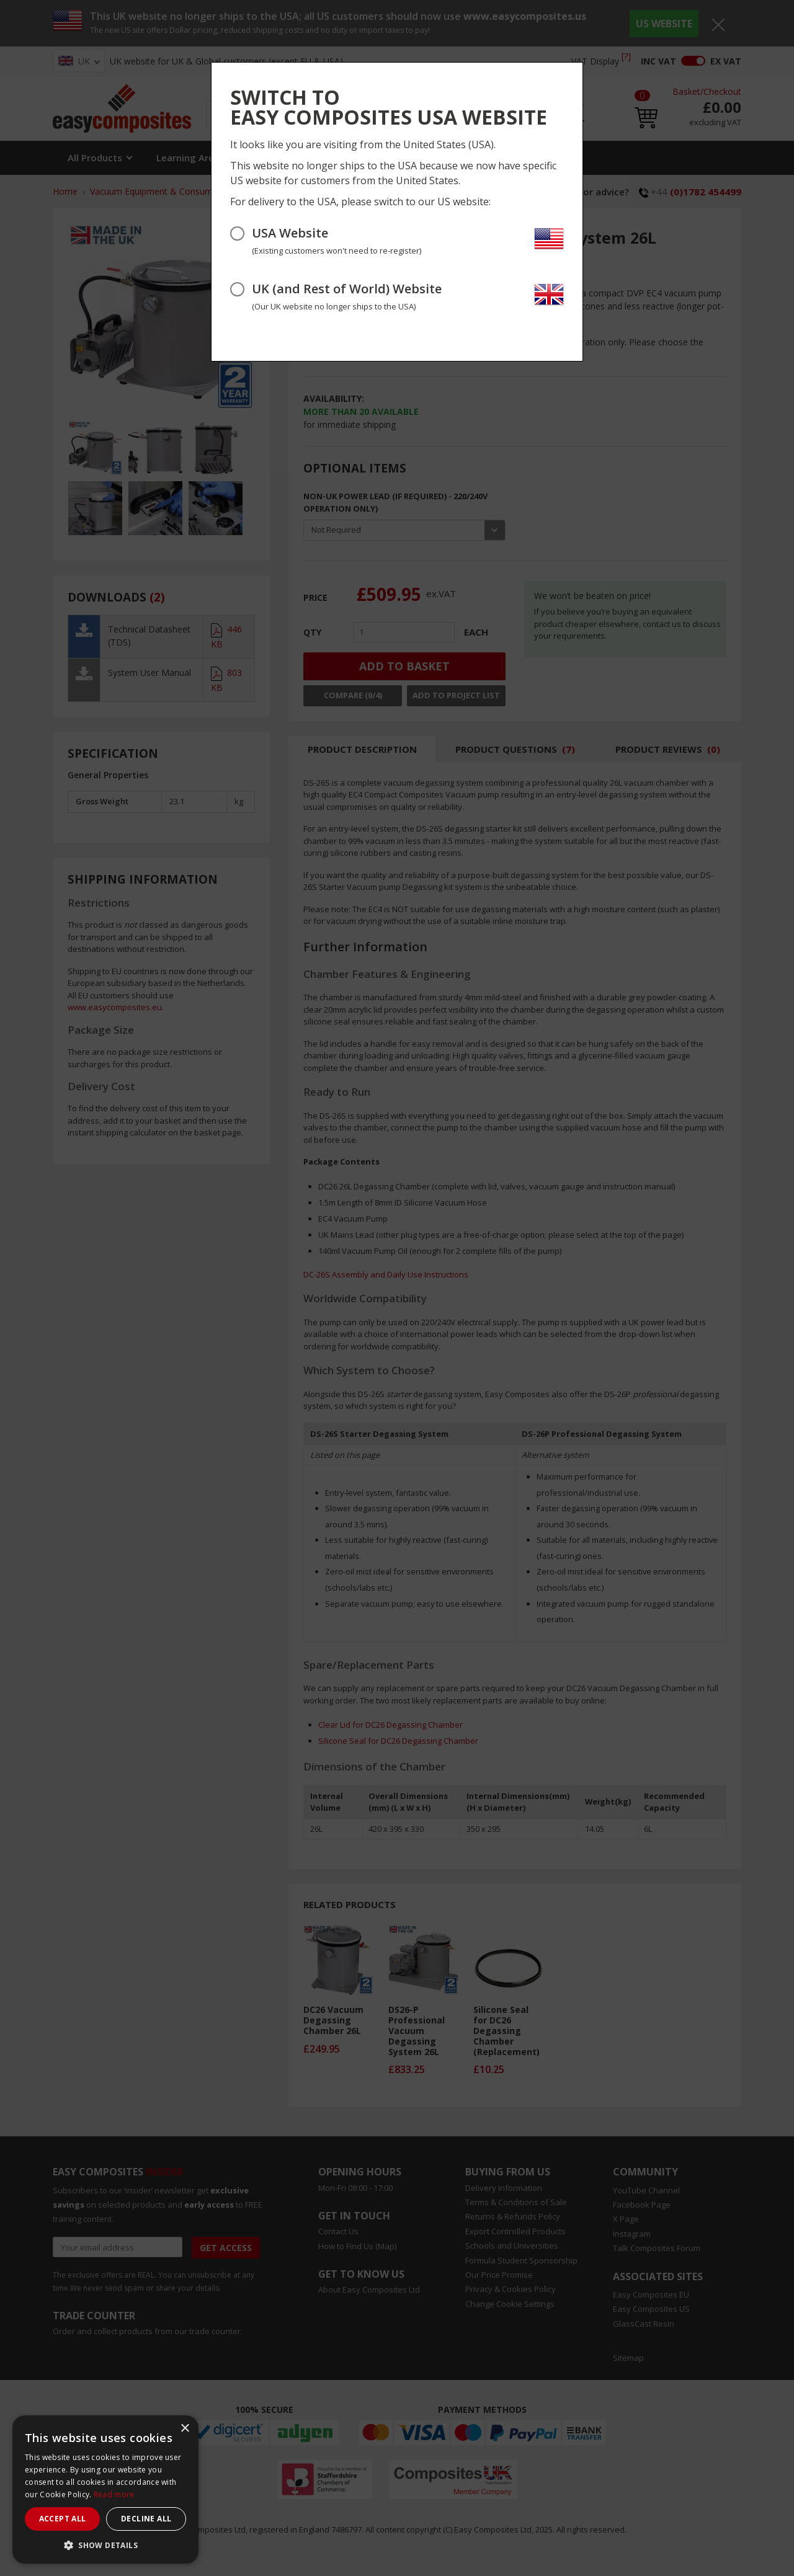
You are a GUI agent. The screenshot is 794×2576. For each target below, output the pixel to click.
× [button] (184, 2428)
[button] (105, 2545)
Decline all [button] (146, 2518)
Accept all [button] (62, 2518)
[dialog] (105, 2489)
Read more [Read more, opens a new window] (114, 2494)
